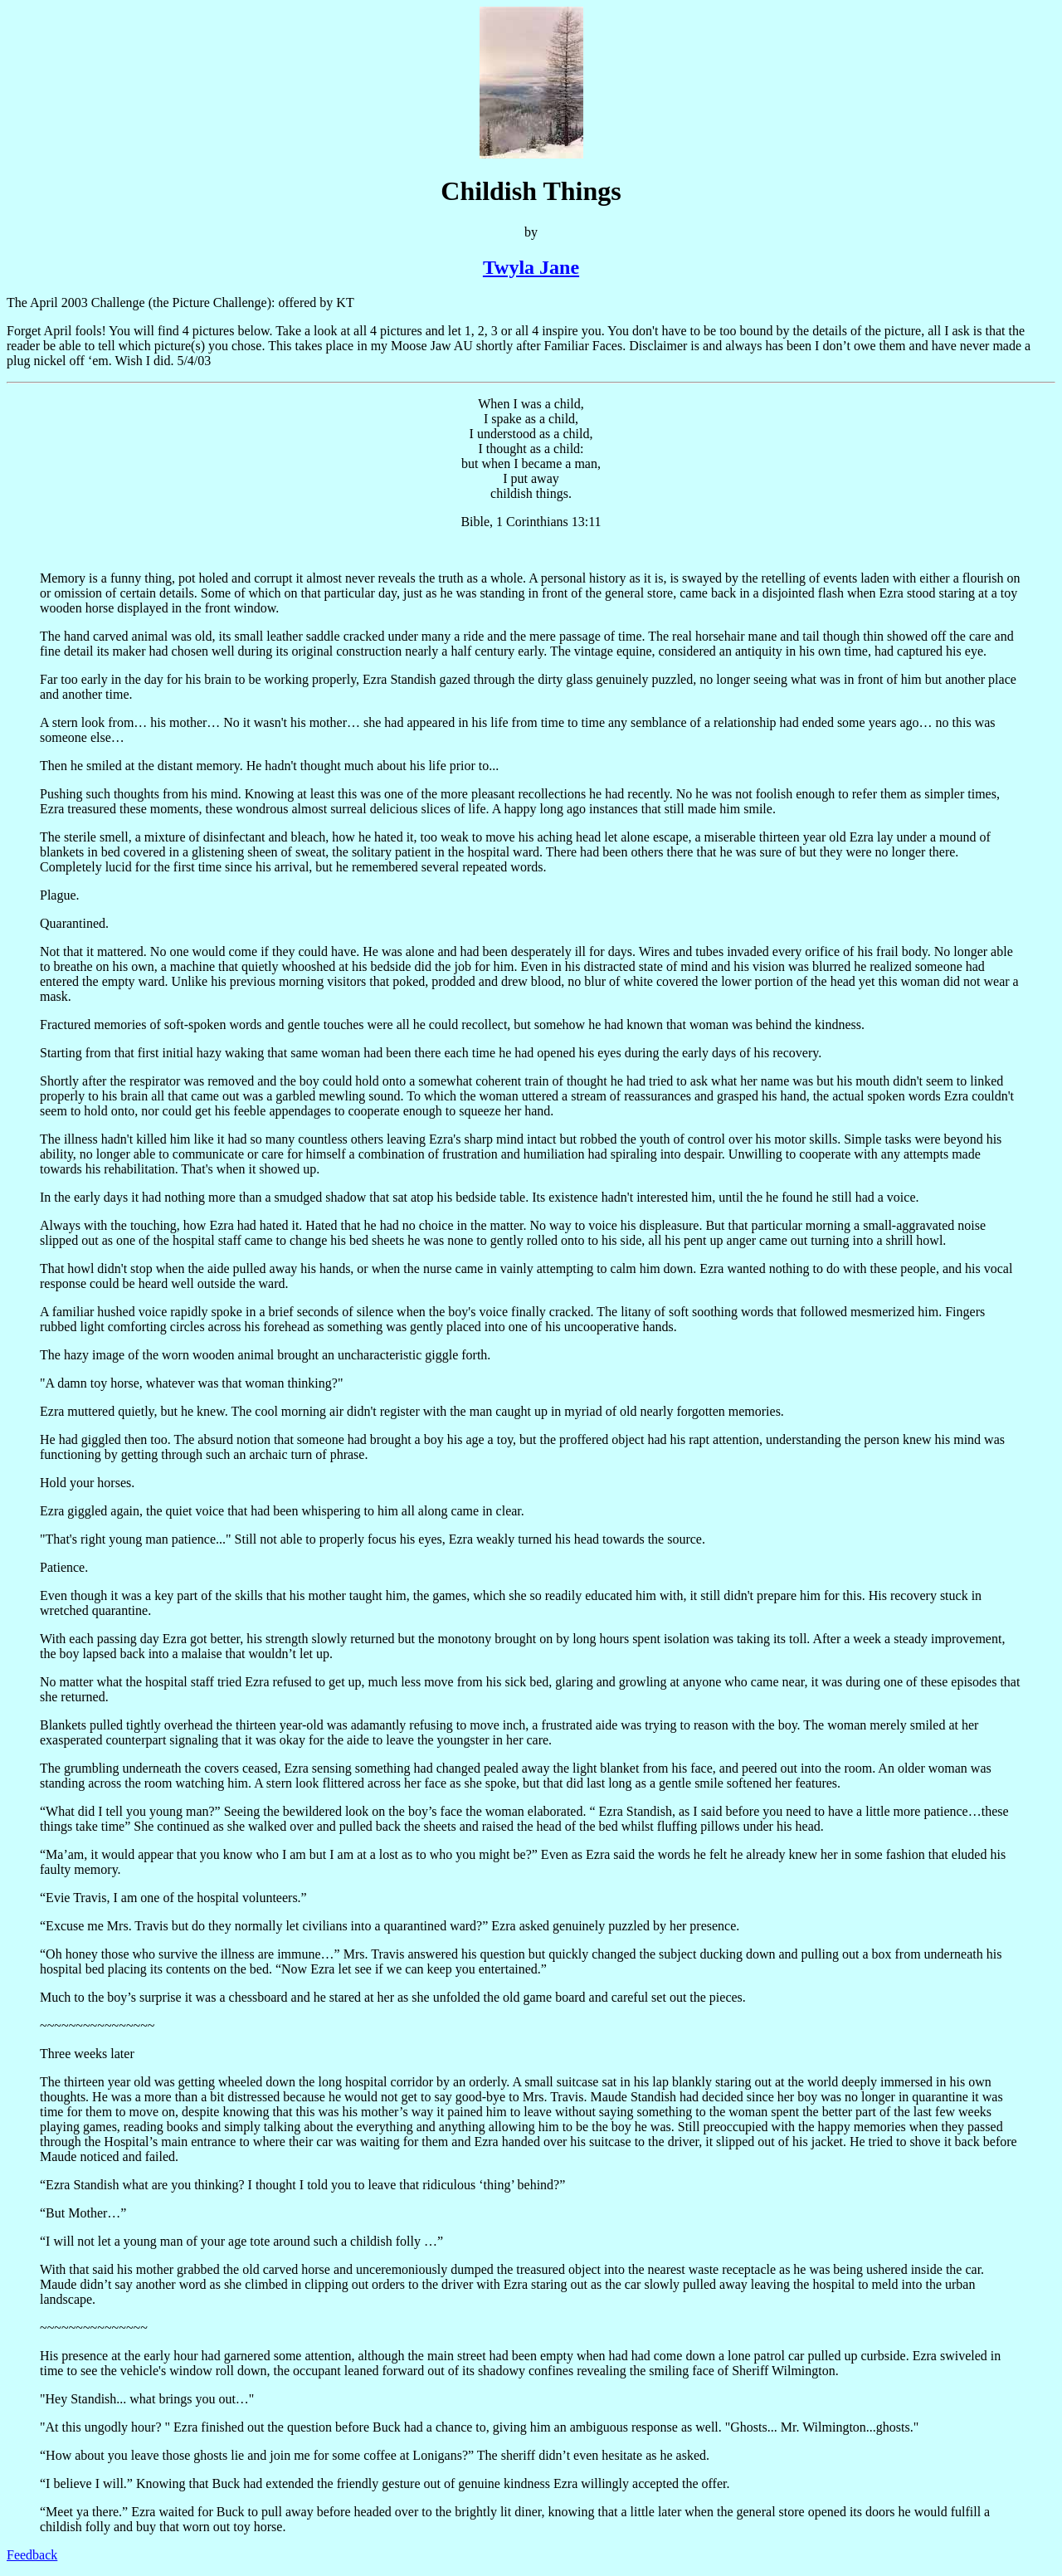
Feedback (32, 2555)
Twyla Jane (531, 267)
